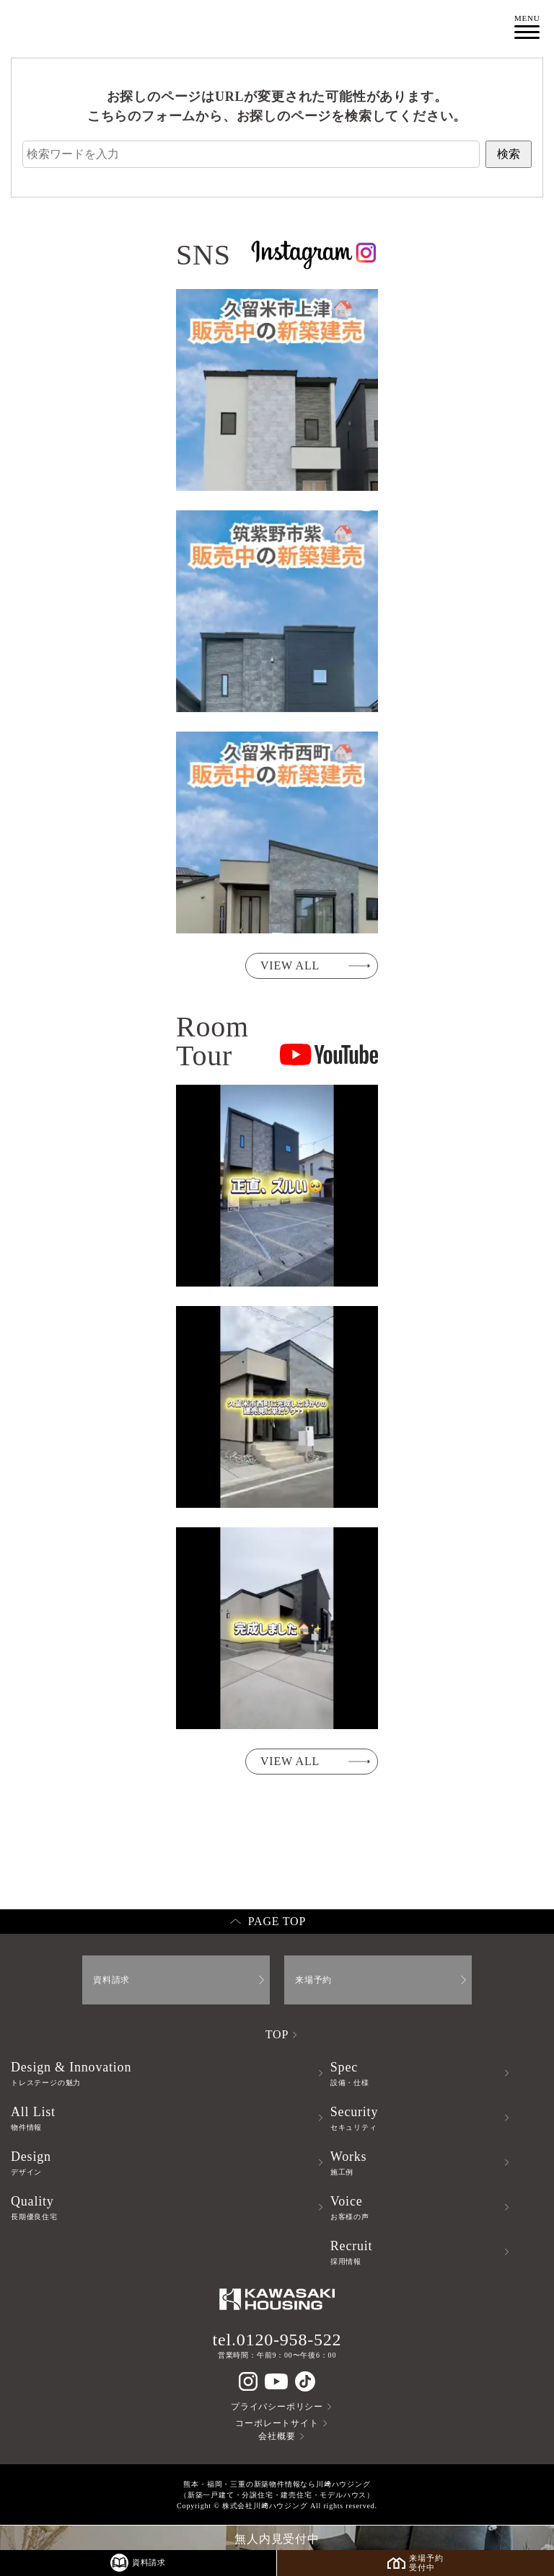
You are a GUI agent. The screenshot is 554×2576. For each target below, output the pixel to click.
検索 (508, 154)
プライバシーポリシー (277, 2407)
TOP (277, 2034)
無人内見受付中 (277, 2539)
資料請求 (111, 1980)
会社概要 (276, 2436)
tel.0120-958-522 (277, 2339)
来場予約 (313, 1980)
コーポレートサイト (276, 2423)
